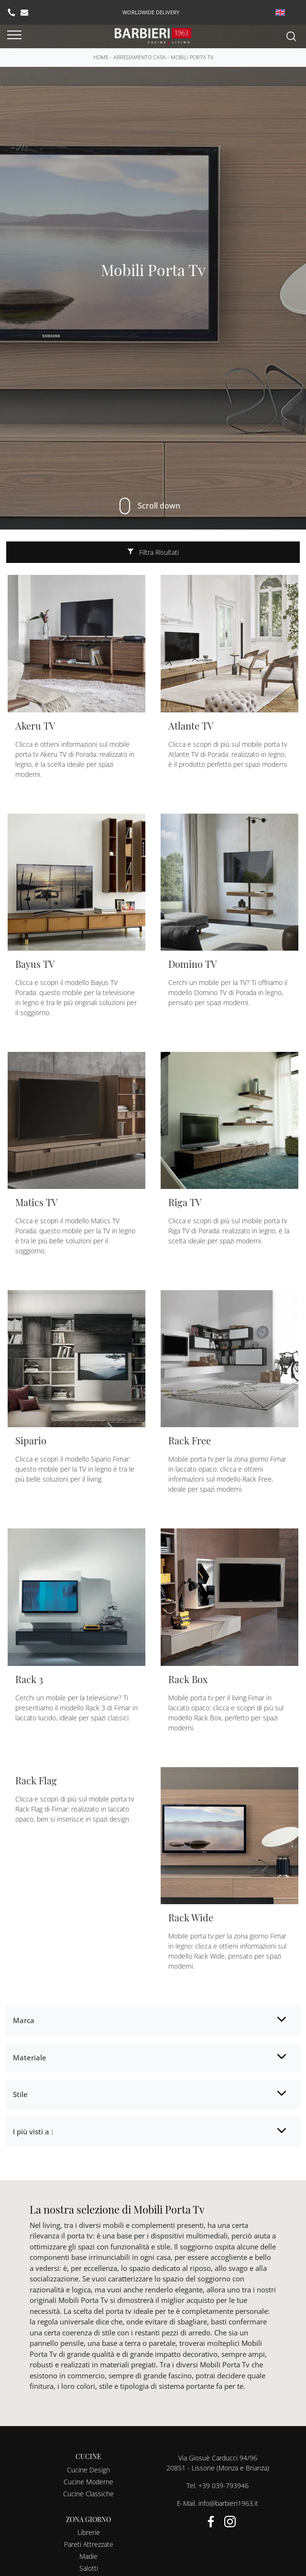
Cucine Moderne (88, 2481)
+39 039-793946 (223, 2485)
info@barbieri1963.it (228, 2503)
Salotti (88, 2568)
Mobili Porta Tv (192, 57)
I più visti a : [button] (33, 2131)
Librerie (88, 2532)
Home (101, 57)
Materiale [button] (29, 2057)
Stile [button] (20, 2094)
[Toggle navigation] (14, 35)
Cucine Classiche (88, 2493)
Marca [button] (23, 2020)
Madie (88, 2556)
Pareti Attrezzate (88, 2544)
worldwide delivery (150, 12)
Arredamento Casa (139, 57)
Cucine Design (88, 2469)
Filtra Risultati (153, 552)
